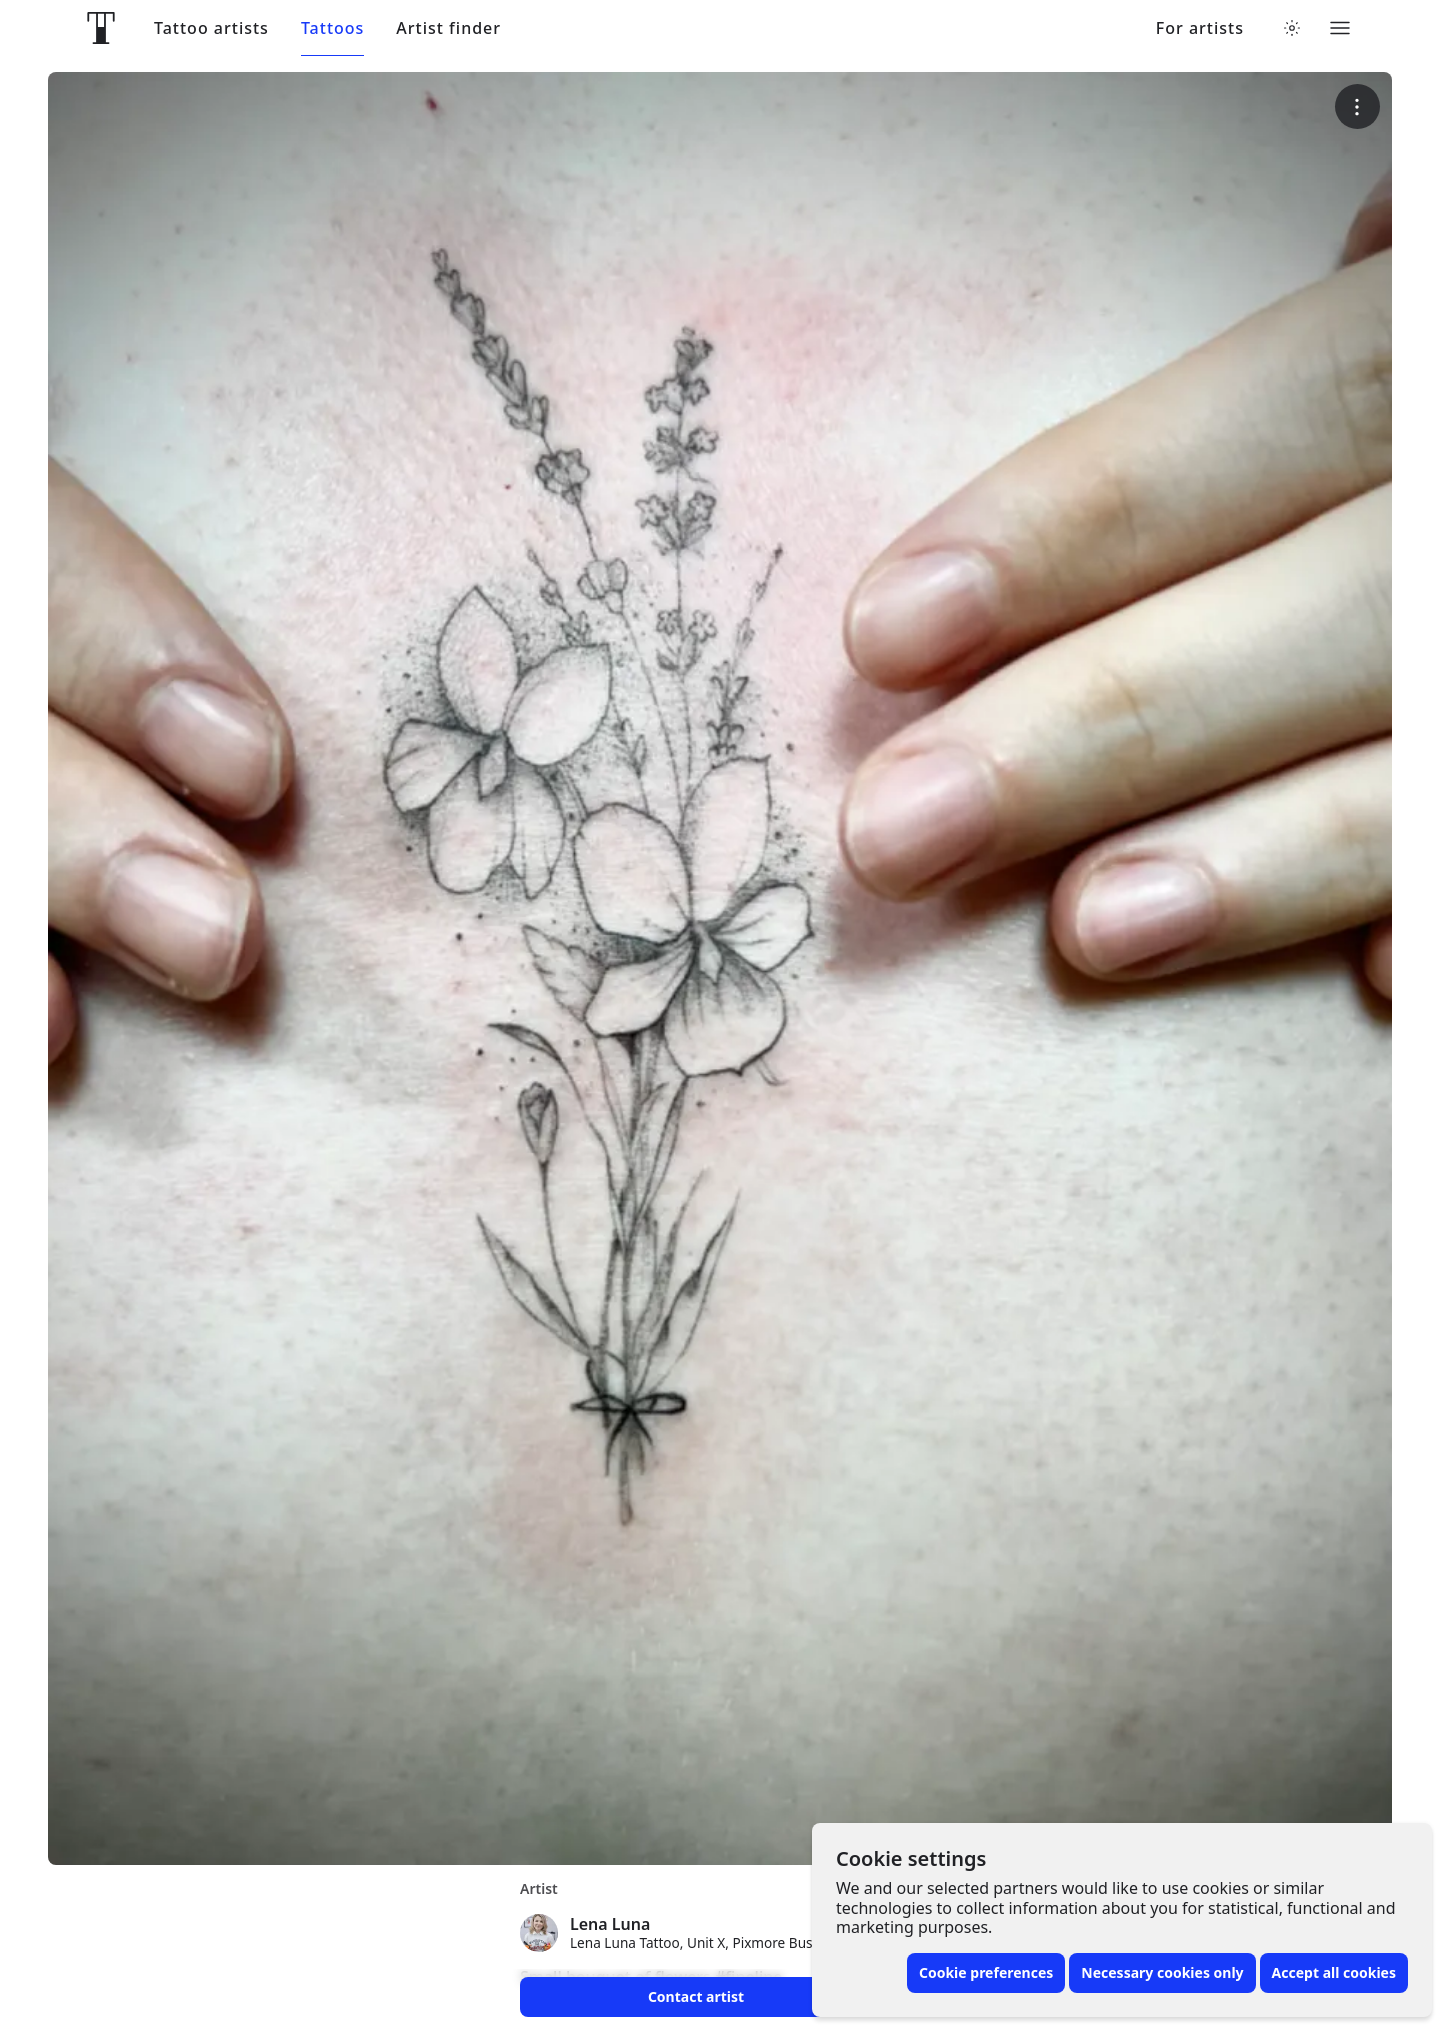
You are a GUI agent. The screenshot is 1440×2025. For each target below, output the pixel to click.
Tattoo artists (211, 28)
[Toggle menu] (1340, 28)
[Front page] (101, 28)
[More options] (1357, 106)
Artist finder (448, 28)
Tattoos (332, 28)
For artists (1200, 28)
